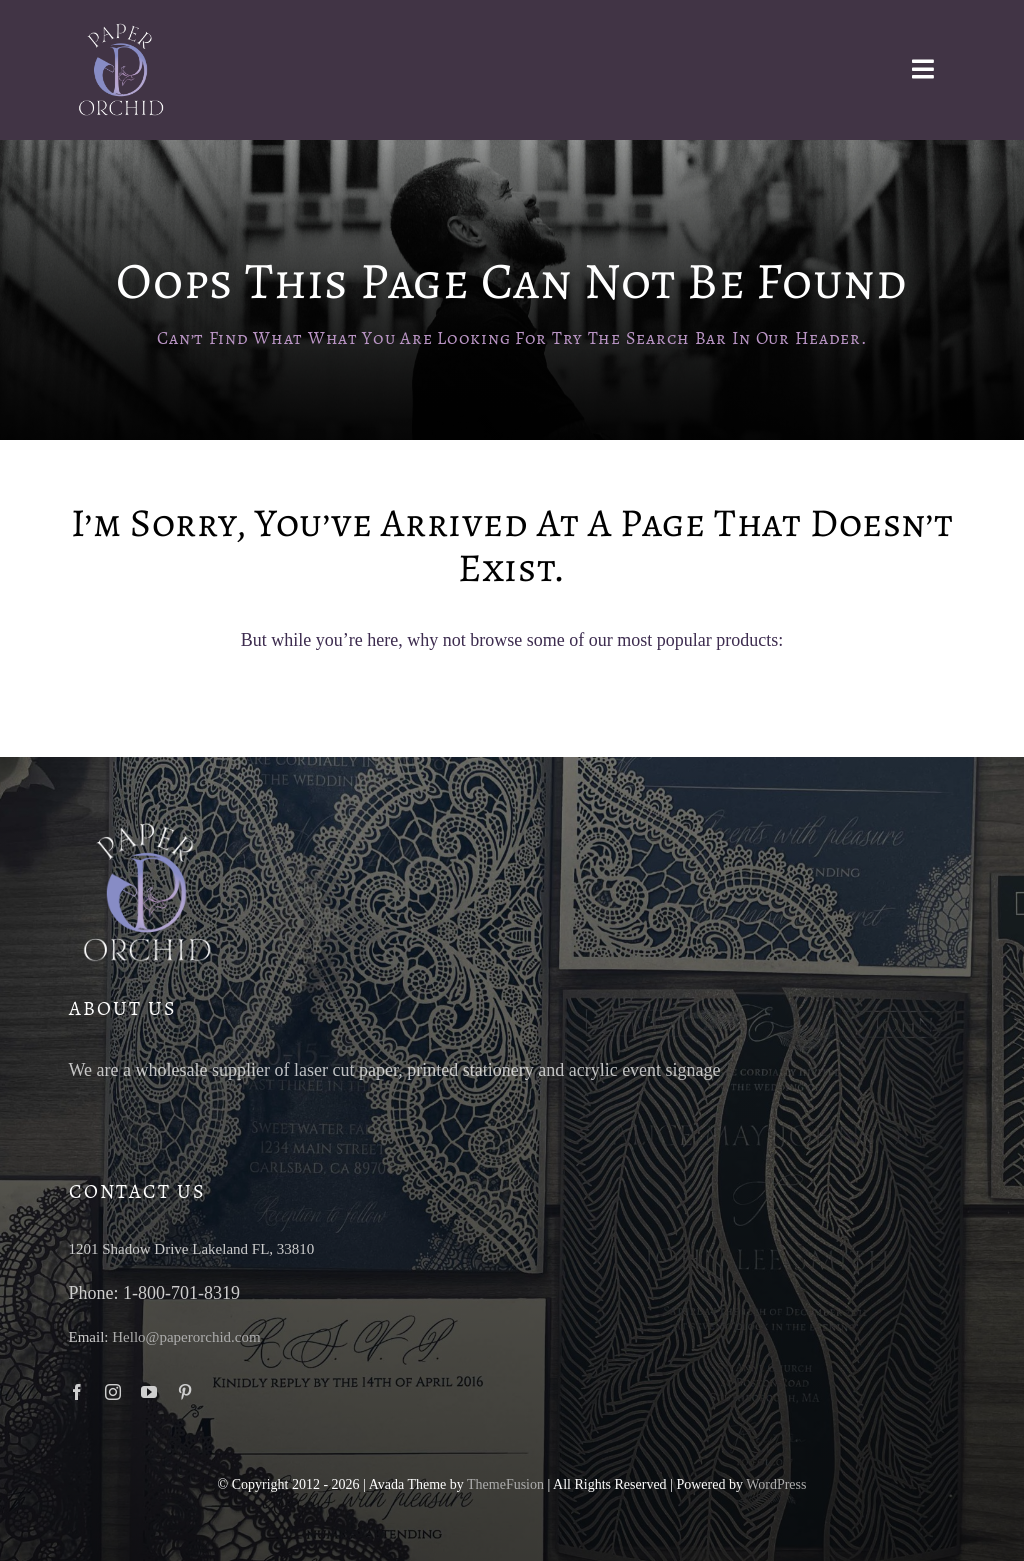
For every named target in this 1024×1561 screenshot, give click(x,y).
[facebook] (77, 1392)
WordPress (776, 1484)
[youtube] (149, 1392)
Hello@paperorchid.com (186, 1337)
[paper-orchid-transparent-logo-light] (119, 29)
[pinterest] (185, 1392)
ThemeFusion (505, 1484)
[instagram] (113, 1392)
